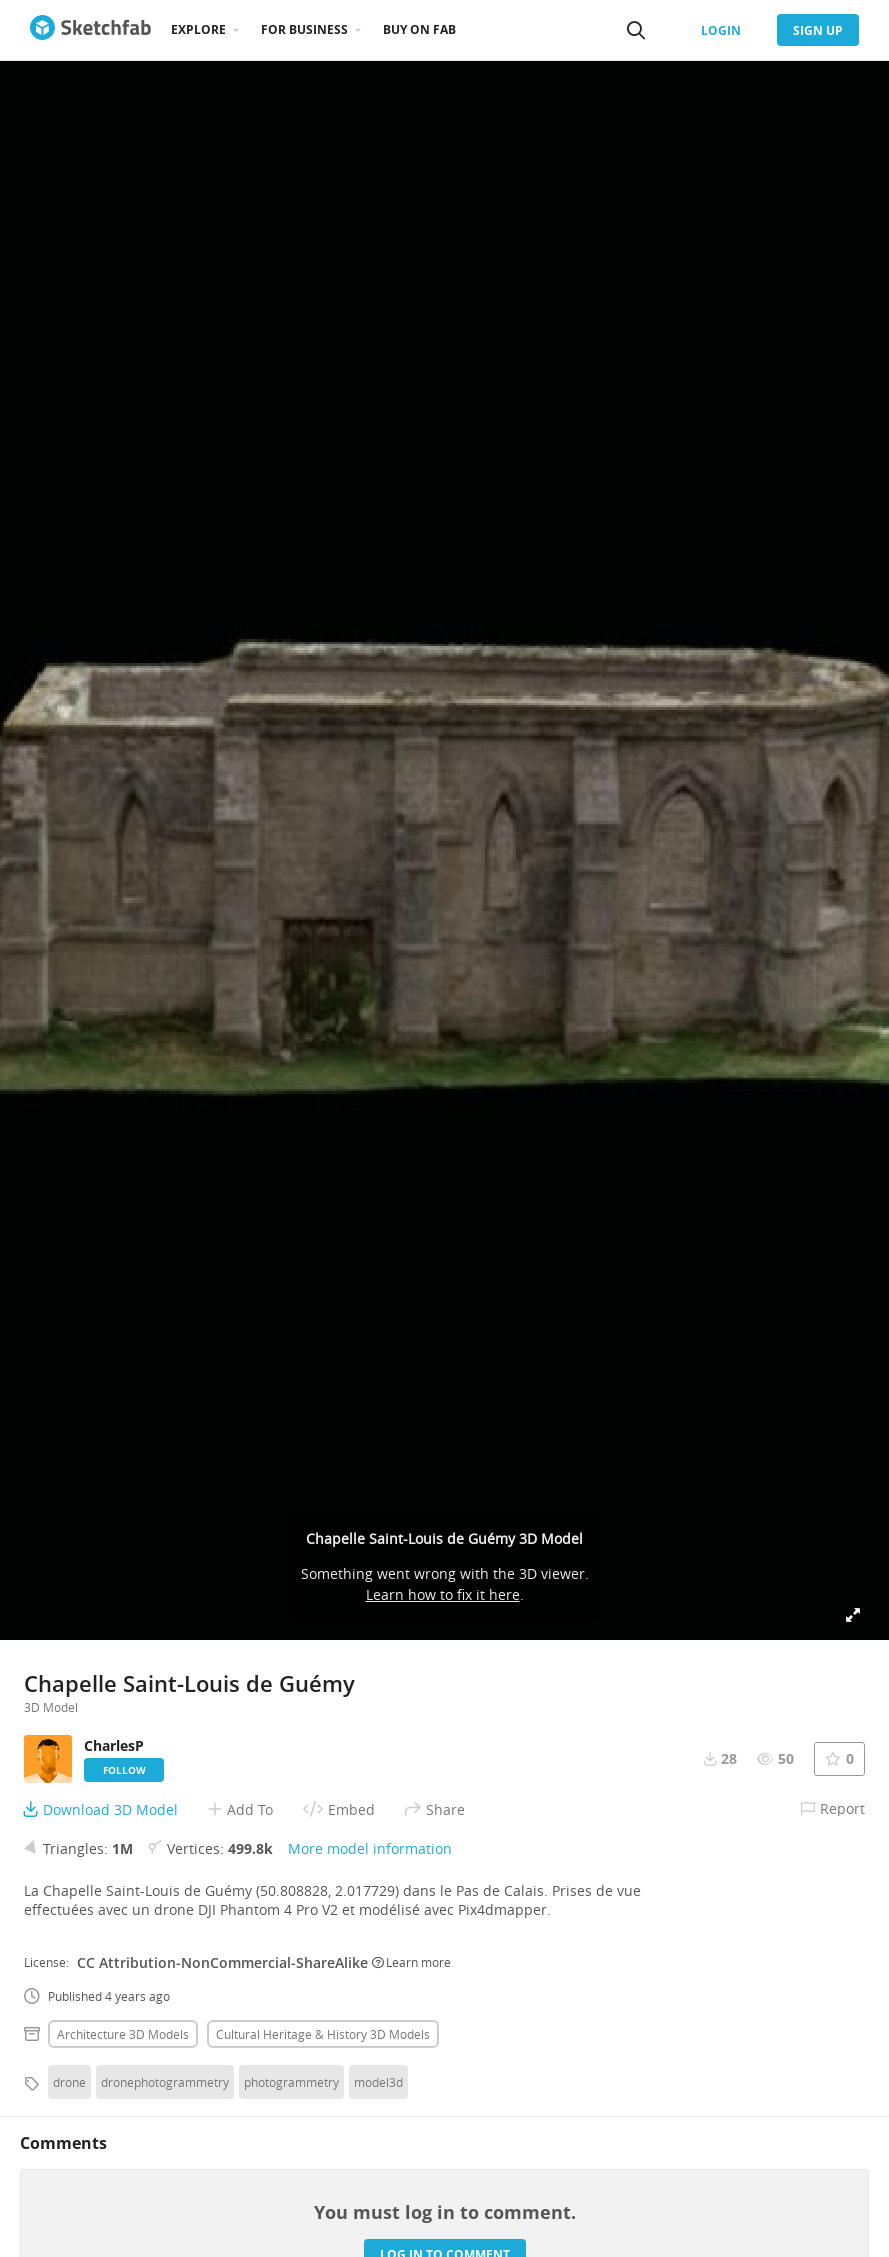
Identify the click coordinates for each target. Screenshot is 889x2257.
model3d (378, 2082)
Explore (198, 29)
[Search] (636, 30)
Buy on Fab (419, 29)
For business (304, 29)
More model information (370, 1848)
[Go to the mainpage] (90, 30)
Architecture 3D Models (123, 2034)
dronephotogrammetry (165, 2082)
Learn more (411, 1962)
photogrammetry (291, 2082)
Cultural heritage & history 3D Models (323, 2034)
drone (69, 2082)
